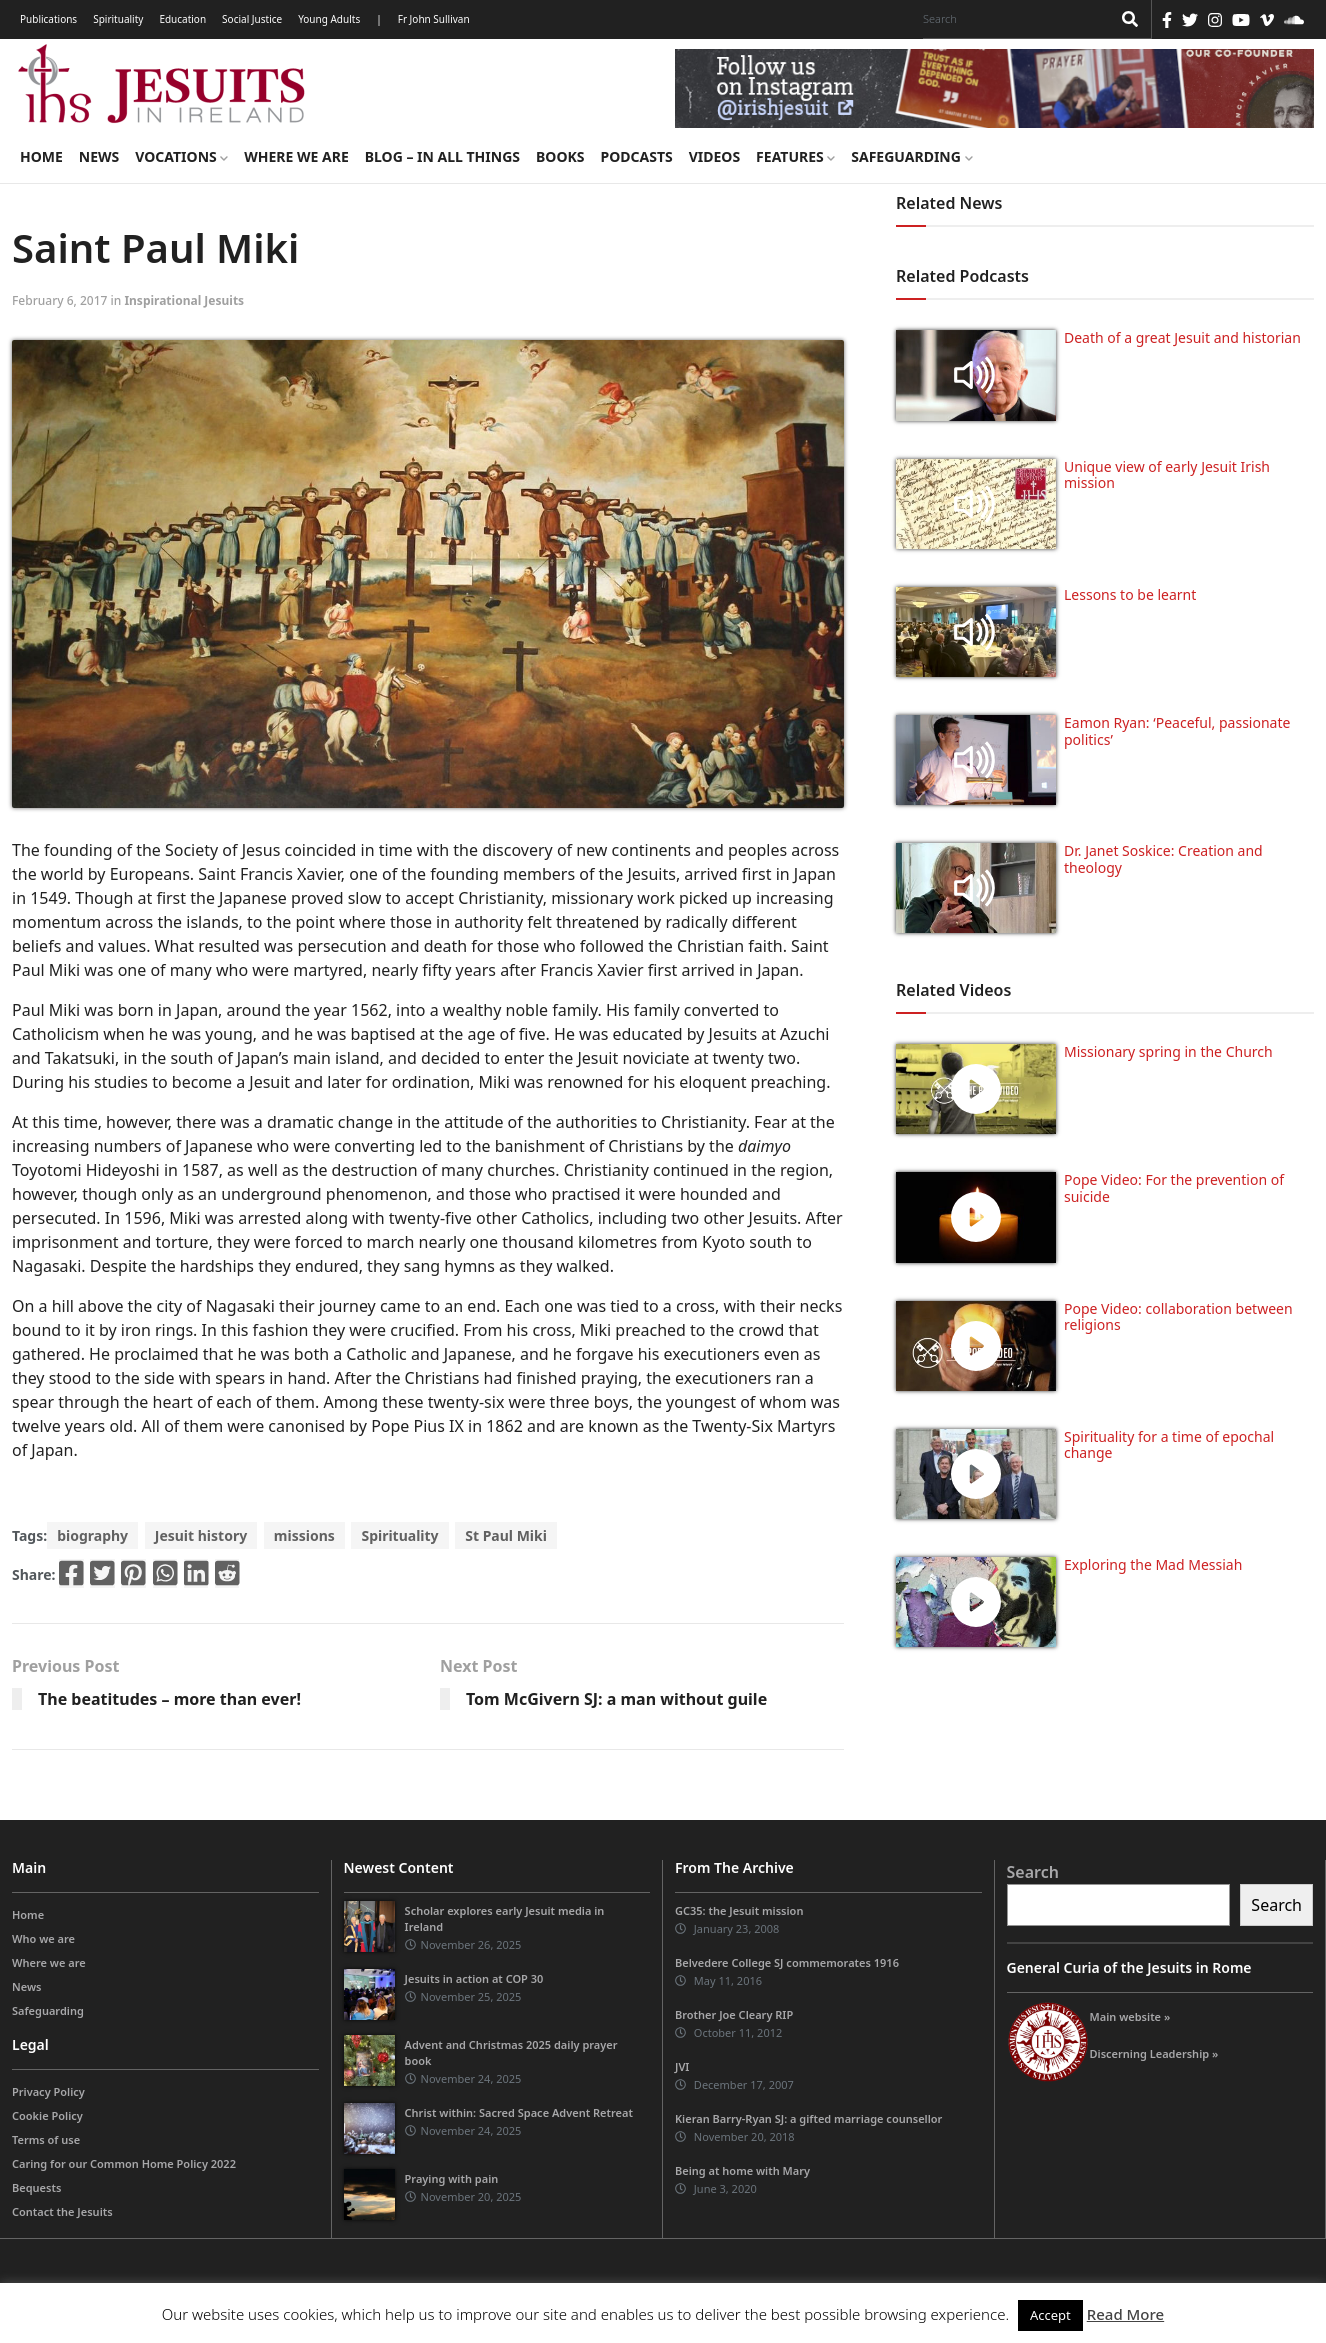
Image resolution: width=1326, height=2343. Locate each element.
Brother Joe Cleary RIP (734, 2014)
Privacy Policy (48, 2091)
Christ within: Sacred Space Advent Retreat (519, 2112)
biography (92, 1535)
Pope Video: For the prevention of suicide (1174, 1188)
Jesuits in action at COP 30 (474, 1978)
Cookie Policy (47, 2115)
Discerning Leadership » (1154, 2053)
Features (795, 156)
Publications (48, 19)
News (99, 156)
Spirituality (118, 19)
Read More (1125, 2314)
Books (560, 156)
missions (304, 1535)
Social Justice (252, 19)
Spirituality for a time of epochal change (1169, 1445)
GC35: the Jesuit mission (739, 1910)
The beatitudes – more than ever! (169, 1699)
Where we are (296, 156)
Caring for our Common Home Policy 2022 (124, 2163)
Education (182, 19)
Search (1033, 1872)
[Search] (1012, 19)
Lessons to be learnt (1130, 594)
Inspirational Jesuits (184, 300)
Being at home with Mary (742, 2170)
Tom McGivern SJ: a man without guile (616, 1699)
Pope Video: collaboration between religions (1178, 1317)
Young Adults (329, 19)
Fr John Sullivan (434, 19)
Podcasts (636, 156)
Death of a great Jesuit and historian (1182, 337)
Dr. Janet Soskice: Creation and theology (1163, 859)
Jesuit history (201, 1535)
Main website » (1130, 2016)
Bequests (36, 2187)
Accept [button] (1050, 2315)
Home (41, 156)
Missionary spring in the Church (1168, 1051)
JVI (682, 2066)
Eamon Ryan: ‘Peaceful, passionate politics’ (1177, 731)
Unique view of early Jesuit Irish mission (1167, 475)
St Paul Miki (506, 1535)
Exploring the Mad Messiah (1153, 1564)
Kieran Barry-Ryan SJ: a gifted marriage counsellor (808, 2118)
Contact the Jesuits (62, 2211)
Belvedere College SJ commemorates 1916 (787, 1962)
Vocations (181, 156)
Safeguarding (911, 156)
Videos (714, 156)
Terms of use (46, 2139)
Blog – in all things (442, 156)
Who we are (43, 1938)
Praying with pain (452, 2178)
